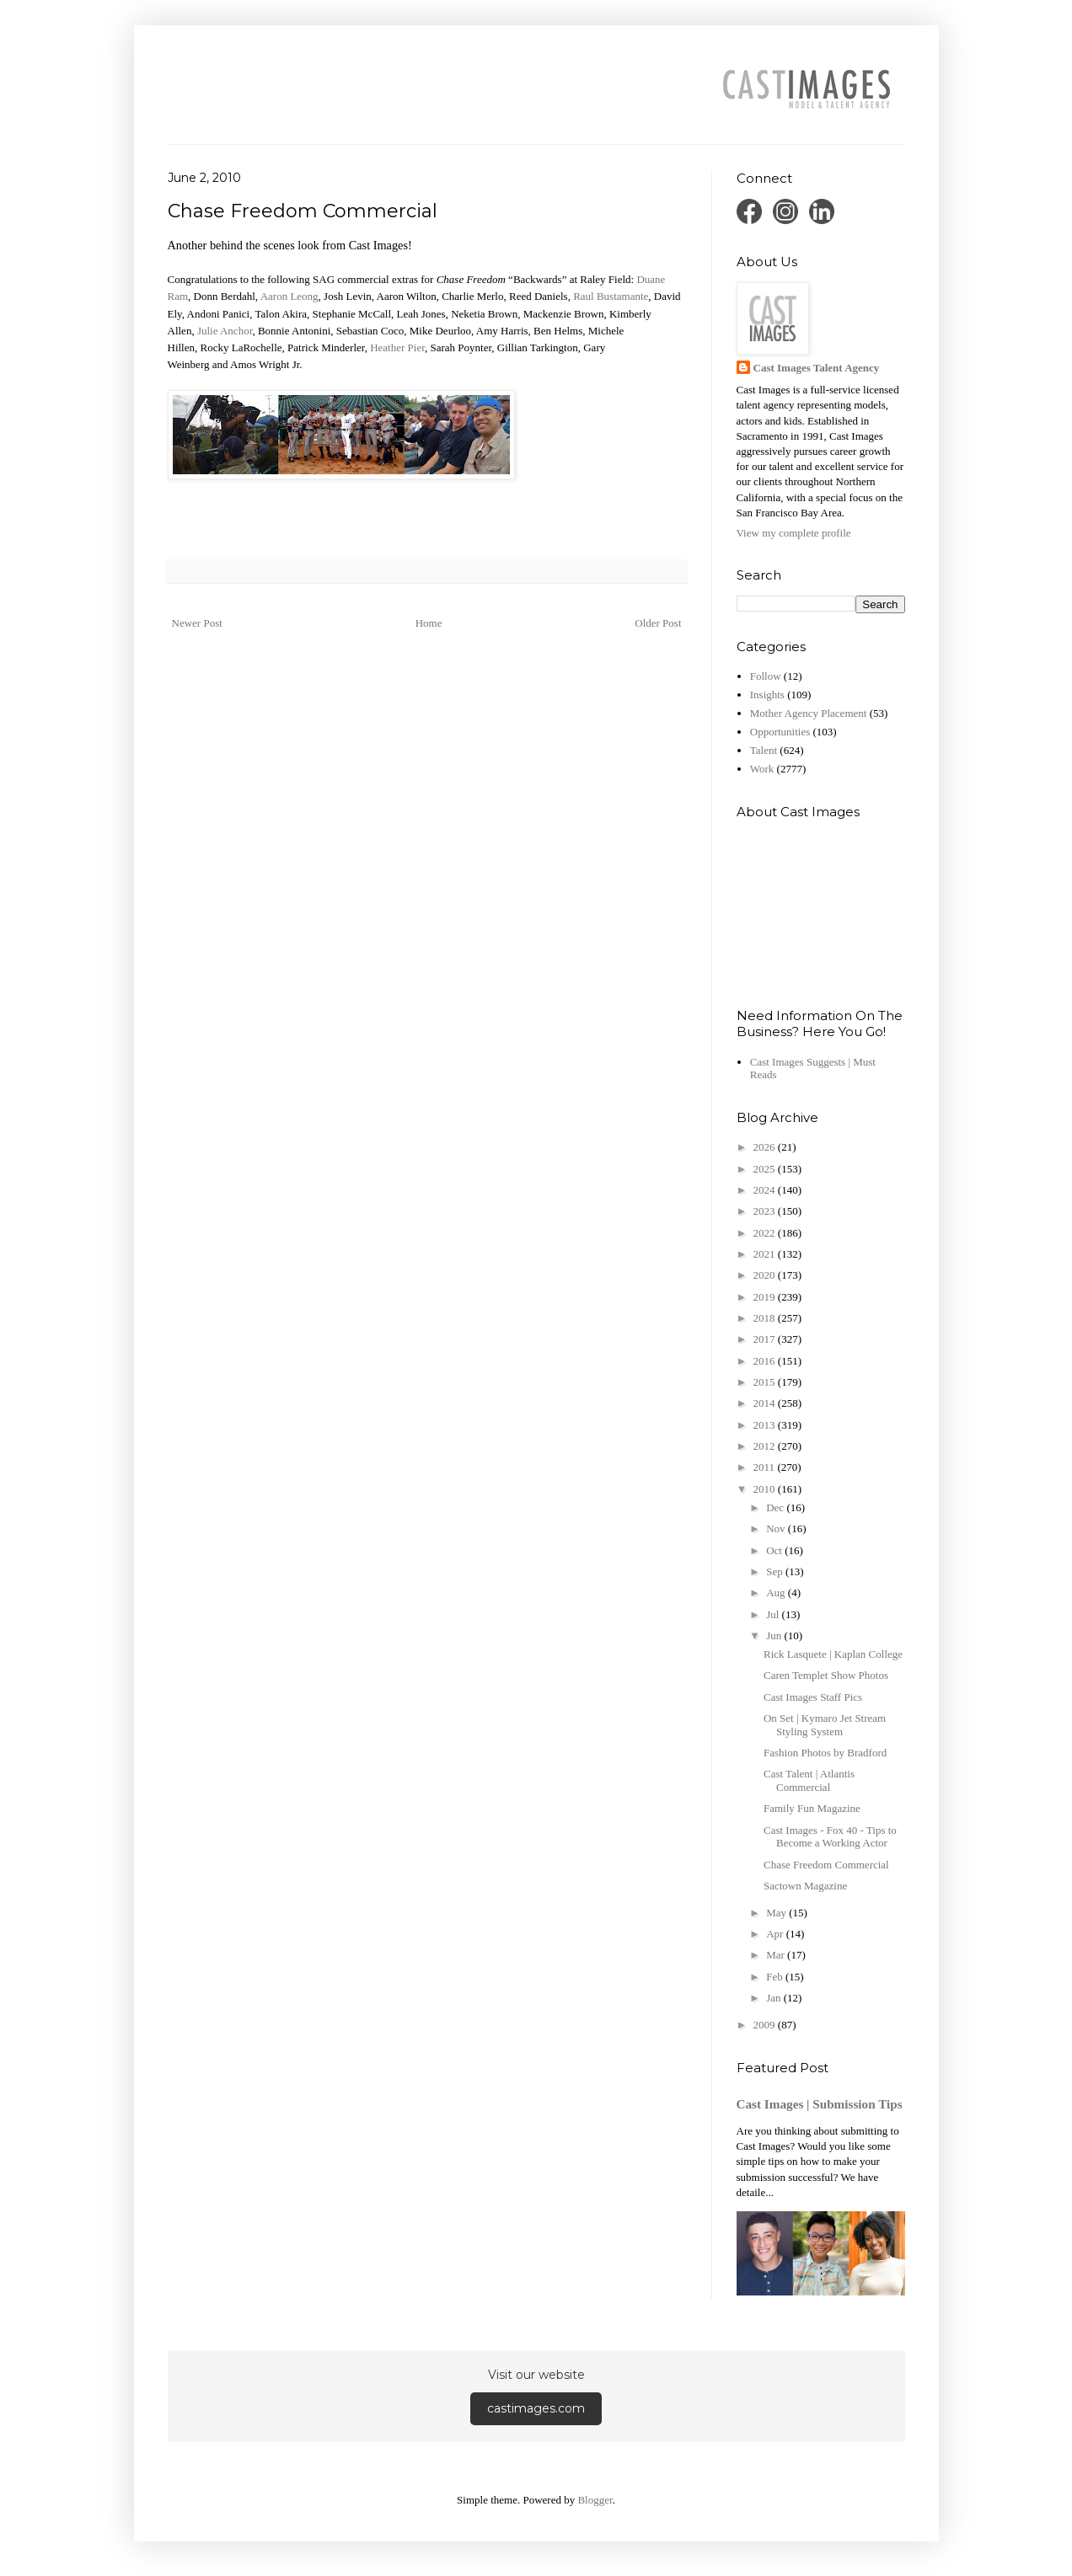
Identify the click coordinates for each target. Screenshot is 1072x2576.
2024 (765, 1190)
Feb (775, 1976)
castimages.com (536, 2408)
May (777, 1912)
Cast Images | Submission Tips (820, 2104)
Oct (775, 1550)
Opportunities (780, 731)
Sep (775, 1571)
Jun (775, 1635)
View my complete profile (794, 532)
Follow (765, 676)
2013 (765, 1425)
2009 (765, 2024)
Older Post (658, 623)
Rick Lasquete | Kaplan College (833, 1654)
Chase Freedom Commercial (826, 1864)
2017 (765, 1339)
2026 (765, 1147)
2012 (765, 1446)
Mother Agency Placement (808, 713)
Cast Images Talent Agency (816, 367)
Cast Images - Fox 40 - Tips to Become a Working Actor (830, 1837)
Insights (767, 694)
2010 (765, 1489)
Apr (775, 1933)
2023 (765, 1211)
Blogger (594, 2499)
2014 (765, 1403)
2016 (765, 1361)
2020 (765, 1275)
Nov (777, 1528)
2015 (765, 1382)
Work (762, 768)
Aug (777, 1592)
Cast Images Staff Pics (813, 1697)
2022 (765, 1233)
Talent (763, 750)
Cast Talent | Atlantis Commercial (809, 1780)
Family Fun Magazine (812, 1808)
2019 (765, 1297)
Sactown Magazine (805, 1885)
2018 (765, 1318)
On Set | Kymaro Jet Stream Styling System (825, 1725)
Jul (773, 1614)
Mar (776, 1954)
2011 (765, 1467)
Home (428, 623)
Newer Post (197, 623)
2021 (765, 1254)
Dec (776, 1507)
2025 (765, 1168)
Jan (775, 1997)
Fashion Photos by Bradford (825, 1752)
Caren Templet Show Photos (826, 1675)
